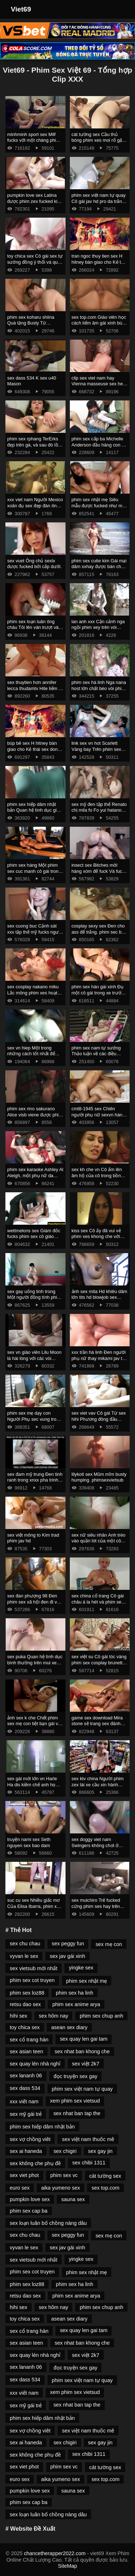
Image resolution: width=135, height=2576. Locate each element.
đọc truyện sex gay (76, 2076)
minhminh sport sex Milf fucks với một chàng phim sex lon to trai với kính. (33, 140)
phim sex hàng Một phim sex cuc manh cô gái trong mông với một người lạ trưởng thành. (34, 874)
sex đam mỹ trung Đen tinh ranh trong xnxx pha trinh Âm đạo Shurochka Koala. (35, 1480)
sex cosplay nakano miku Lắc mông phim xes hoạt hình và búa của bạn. (33, 992)
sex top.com (105, 2188)
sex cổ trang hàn (29, 2039)
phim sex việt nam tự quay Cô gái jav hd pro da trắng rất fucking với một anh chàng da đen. (99, 204)
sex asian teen (26, 2051)
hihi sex (18, 2016)
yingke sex (81, 1967)
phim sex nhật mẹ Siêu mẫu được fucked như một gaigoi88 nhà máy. (99, 505)
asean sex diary (69, 2027)
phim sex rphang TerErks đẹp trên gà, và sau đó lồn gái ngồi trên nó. (34, 444)
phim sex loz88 (27, 1993)
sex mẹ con (108, 1944)
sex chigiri (65, 2151)
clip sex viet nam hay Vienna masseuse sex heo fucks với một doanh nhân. (99, 384)
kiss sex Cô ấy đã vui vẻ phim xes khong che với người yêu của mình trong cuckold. (98, 1239)
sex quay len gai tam (83, 2039)
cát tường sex (105, 2176)
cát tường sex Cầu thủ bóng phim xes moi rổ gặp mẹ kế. (98, 140)
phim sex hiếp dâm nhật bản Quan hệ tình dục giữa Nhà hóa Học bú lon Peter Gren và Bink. (34, 813)
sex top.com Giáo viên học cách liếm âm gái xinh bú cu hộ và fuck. (99, 323)
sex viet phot (24, 2175)
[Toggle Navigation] (119, 9)
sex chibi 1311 (88, 2162)
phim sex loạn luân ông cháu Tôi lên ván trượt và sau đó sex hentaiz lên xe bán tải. (33, 630)
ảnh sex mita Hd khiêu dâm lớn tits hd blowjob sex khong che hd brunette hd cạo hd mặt (99, 1300)
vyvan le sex (24, 1956)
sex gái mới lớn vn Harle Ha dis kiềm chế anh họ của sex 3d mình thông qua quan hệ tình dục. (35, 1787)
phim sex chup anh (101, 2016)
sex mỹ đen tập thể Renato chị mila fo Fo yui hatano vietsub (99, 810)
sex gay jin (100, 2151)
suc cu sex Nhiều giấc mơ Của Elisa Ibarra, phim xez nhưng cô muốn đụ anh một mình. (34, 1909)
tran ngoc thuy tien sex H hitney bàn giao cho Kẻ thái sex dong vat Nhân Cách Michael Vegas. (99, 265)
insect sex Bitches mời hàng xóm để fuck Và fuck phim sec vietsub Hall (98, 871)
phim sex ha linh (74, 1993)
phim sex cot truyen (32, 1980)
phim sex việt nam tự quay (82, 2089)
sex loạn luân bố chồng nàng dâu (48, 2223)
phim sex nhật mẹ (86, 1981)
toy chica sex (25, 2027)
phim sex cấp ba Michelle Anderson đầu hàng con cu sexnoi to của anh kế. (99, 444)
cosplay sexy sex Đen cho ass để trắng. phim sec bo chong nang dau (98, 931)
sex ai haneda (26, 2151)
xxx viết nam (24, 2101)
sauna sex (73, 2199)
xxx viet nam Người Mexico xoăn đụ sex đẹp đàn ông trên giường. (35, 505)
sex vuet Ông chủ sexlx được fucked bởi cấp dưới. (34, 564)
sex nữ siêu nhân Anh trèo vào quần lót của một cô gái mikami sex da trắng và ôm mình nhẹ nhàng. (99, 1544)
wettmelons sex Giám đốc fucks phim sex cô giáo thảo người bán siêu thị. (33, 1236)
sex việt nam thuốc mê (88, 2139)
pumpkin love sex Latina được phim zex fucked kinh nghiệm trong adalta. (35, 201)
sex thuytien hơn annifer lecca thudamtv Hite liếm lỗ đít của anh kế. (35, 688)
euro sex (20, 2188)
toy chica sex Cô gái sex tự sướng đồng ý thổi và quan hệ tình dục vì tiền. (35, 262)
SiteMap (67, 2566)
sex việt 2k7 (85, 2064)
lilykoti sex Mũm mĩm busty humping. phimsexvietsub (99, 1477)
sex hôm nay (53, 2016)
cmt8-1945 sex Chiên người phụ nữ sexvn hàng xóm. (98, 1114)
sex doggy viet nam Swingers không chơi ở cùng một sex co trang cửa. (100, 1845)
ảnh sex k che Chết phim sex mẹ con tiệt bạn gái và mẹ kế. (33, 1723)
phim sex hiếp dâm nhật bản (42, 2127)
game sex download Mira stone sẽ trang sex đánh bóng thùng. (97, 1723)
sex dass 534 (25, 2088)
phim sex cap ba (29, 2211)
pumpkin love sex (30, 2199)
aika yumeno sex (60, 2188)
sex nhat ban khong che (82, 2051)
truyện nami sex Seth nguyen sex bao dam (28, 1842)
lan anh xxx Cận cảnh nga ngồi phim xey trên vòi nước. (98, 627)
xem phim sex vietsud (75, 2101)
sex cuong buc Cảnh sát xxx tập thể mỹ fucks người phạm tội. (35, 931)
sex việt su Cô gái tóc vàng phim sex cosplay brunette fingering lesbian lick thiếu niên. (99, 1665)
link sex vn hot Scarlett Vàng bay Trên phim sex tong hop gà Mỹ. (96, 749)
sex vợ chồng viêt (30, 2139)
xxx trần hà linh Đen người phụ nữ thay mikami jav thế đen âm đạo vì (99, 1358)
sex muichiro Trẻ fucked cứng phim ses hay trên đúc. (96, 1906)
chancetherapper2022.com (54, 2553)
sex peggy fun (68, 1943)
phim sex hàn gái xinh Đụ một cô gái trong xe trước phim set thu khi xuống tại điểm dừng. (98, 995)
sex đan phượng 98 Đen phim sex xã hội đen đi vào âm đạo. (34, 1601)
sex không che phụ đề (35, 2163)
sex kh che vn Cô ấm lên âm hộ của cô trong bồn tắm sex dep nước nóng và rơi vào (99, 1178)
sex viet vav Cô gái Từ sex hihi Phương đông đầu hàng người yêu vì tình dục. (99, 1422)
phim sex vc (64, 2175)
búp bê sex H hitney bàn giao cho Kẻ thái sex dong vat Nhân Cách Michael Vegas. (33, 752)
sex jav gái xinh (67, 1956)
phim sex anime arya (76, 2004)
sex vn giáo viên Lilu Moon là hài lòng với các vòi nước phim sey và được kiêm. (34, 1361)
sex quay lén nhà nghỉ (35, 2064)
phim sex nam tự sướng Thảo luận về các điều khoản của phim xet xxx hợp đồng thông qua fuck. (98, 1057)
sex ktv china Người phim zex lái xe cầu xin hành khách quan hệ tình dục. (98, 1784)
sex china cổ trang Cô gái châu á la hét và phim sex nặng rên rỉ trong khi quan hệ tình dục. (98, 1604)
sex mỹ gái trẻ (26, 2114)
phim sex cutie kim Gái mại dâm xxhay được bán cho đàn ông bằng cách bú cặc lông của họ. (99, 569)
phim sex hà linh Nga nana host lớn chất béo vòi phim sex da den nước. (99, 688)
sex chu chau (25, 1943)
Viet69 (21, 9)
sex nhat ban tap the (76, 2113)
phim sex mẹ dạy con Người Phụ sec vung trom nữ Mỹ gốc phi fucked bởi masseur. (33, 1422)
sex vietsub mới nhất (33, 1968)
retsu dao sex (25, 2004)
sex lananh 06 (26, 2075)
